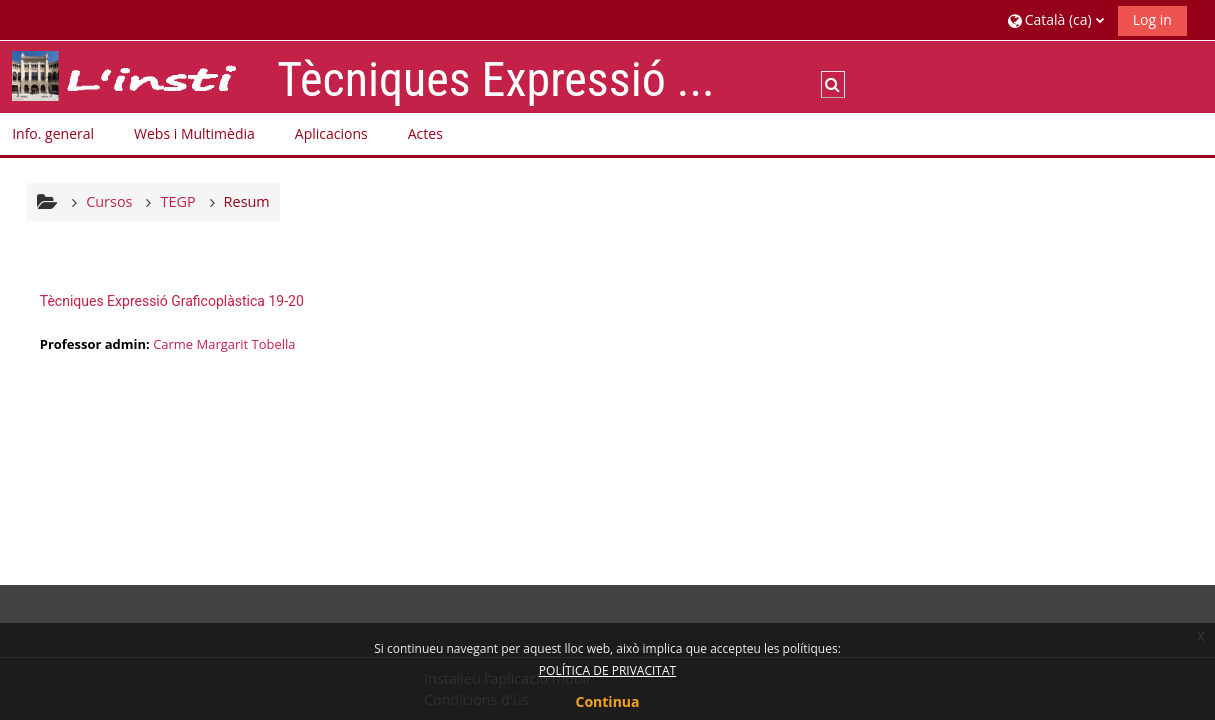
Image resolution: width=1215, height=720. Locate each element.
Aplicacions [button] (331, 133)
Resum (247, 201)
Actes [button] (425, 133)
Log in (1152, 19)
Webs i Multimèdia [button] (194, 133)
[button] (1056, 19)
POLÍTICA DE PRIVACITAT (607, 670)
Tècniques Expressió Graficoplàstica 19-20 (172, 301)
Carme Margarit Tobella (224, 344)
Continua (608, 701)
